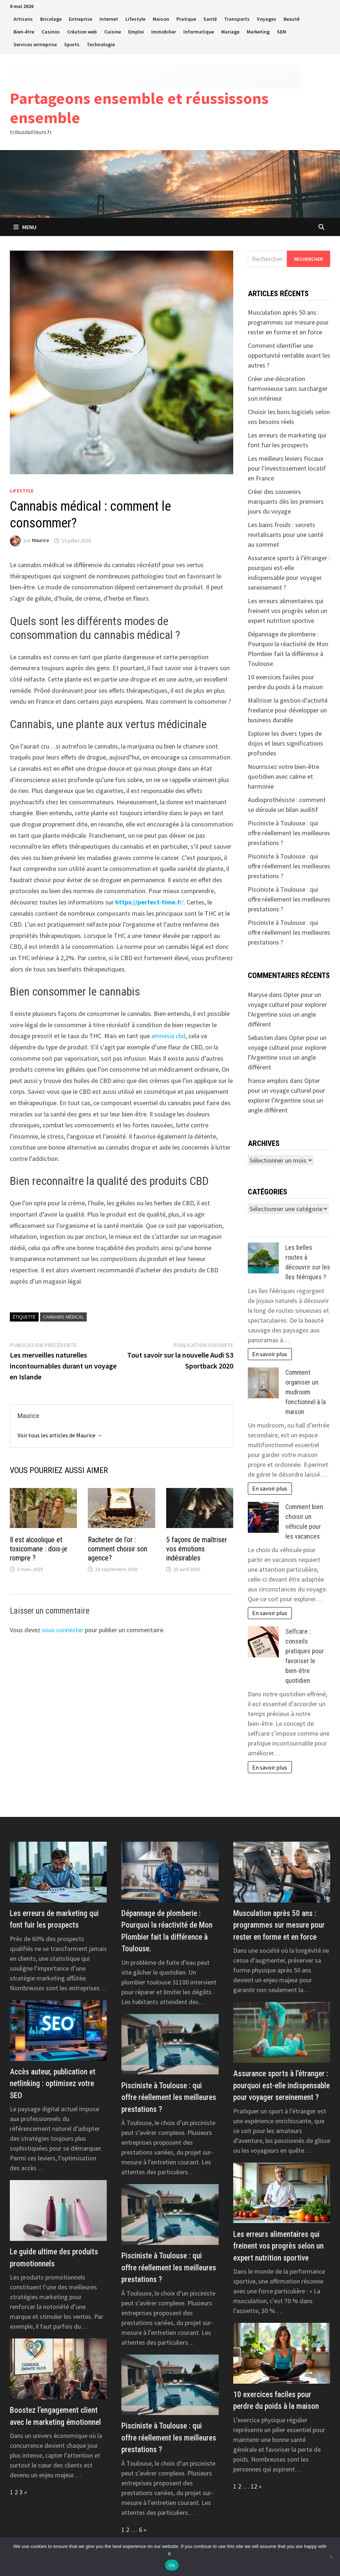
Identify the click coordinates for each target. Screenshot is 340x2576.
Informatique (198, 31)
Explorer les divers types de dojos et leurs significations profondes (285, 743)
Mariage (230, 31)
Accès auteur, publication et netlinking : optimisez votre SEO (52, 2083)
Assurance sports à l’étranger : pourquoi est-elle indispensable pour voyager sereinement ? (281, 2085)
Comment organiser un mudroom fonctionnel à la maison (305, 1391)
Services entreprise (35, 44)
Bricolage (51, 19)
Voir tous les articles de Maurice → (59, 1435)
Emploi (136, 31)
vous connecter (62, 1630)
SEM (281, 31)
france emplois (268, 1080)
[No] (331, 2556)
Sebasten (260, 1037)
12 (254, 2486)
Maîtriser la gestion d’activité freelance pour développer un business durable (288, 710)
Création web (82, 31)
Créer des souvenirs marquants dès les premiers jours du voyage (286, 501)
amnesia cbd (168, 1036)
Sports (71, 44)
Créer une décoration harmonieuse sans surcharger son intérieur (288, 388)
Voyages (266, 19)
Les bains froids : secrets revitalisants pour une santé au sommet (285, 535)
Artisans (23, 19)
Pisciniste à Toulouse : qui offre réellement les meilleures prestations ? (289, 833)
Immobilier (163, 31)
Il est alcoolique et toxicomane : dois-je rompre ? (38, 1548)
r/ (149, 902)
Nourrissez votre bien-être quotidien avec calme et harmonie (283, 776)
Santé (210, 19)
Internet (108, 19)
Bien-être (23, 31)
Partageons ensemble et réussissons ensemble (139, 107)
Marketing (258, 31)
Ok (172, 2565)
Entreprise (80, 19)
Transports (237, 19)
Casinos (51, 31)
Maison (161, 19)
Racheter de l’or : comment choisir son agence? (117, 1548)
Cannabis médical (63, 1316)
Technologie (101, 44)
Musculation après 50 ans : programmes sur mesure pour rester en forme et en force (288, 322)
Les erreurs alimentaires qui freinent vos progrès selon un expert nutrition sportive (287, 611)
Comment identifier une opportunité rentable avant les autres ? (289, 355)
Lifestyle (135, 19)
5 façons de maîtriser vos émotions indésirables (196, 1548)
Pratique (186, 19)
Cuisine (112, 31)
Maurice (40, 540)
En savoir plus (269, 1354)
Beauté (292, 19)
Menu (24, 227)
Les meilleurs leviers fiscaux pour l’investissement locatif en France (287, 468)
